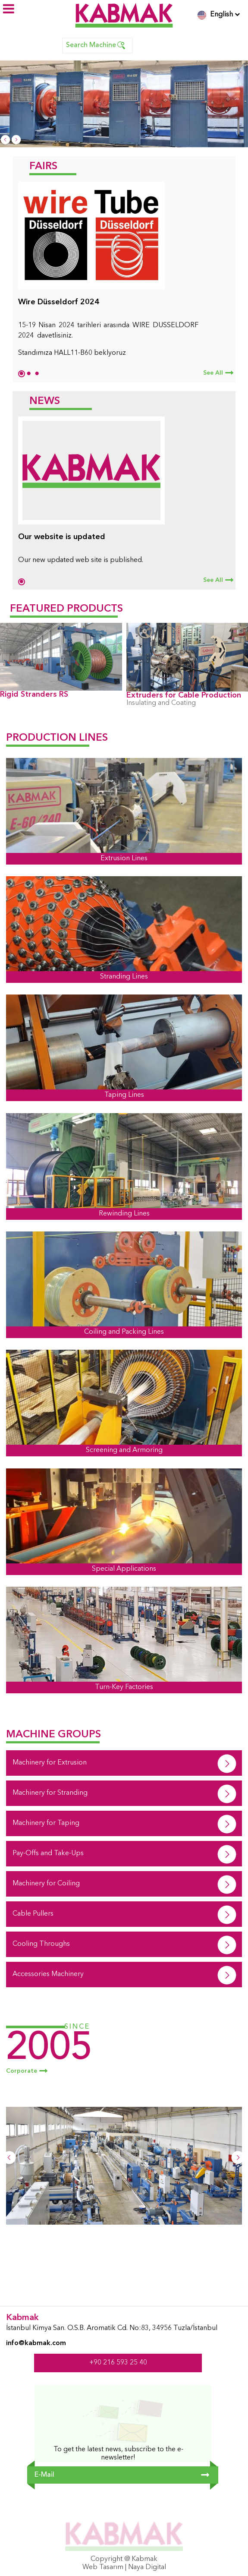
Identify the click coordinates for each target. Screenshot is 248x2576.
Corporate (21, 2071)
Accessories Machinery (48, 1974)
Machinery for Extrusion (50, 1762)
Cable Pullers (33, 1913)
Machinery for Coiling (46, 1883)
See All (213, 373)
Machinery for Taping (46, 1823)
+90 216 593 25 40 (118, 2362)
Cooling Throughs (41, 1944)
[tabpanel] (124, 273)
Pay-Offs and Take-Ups (48, 1853)
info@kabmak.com (36, 2343)
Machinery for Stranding (50, 1793)
